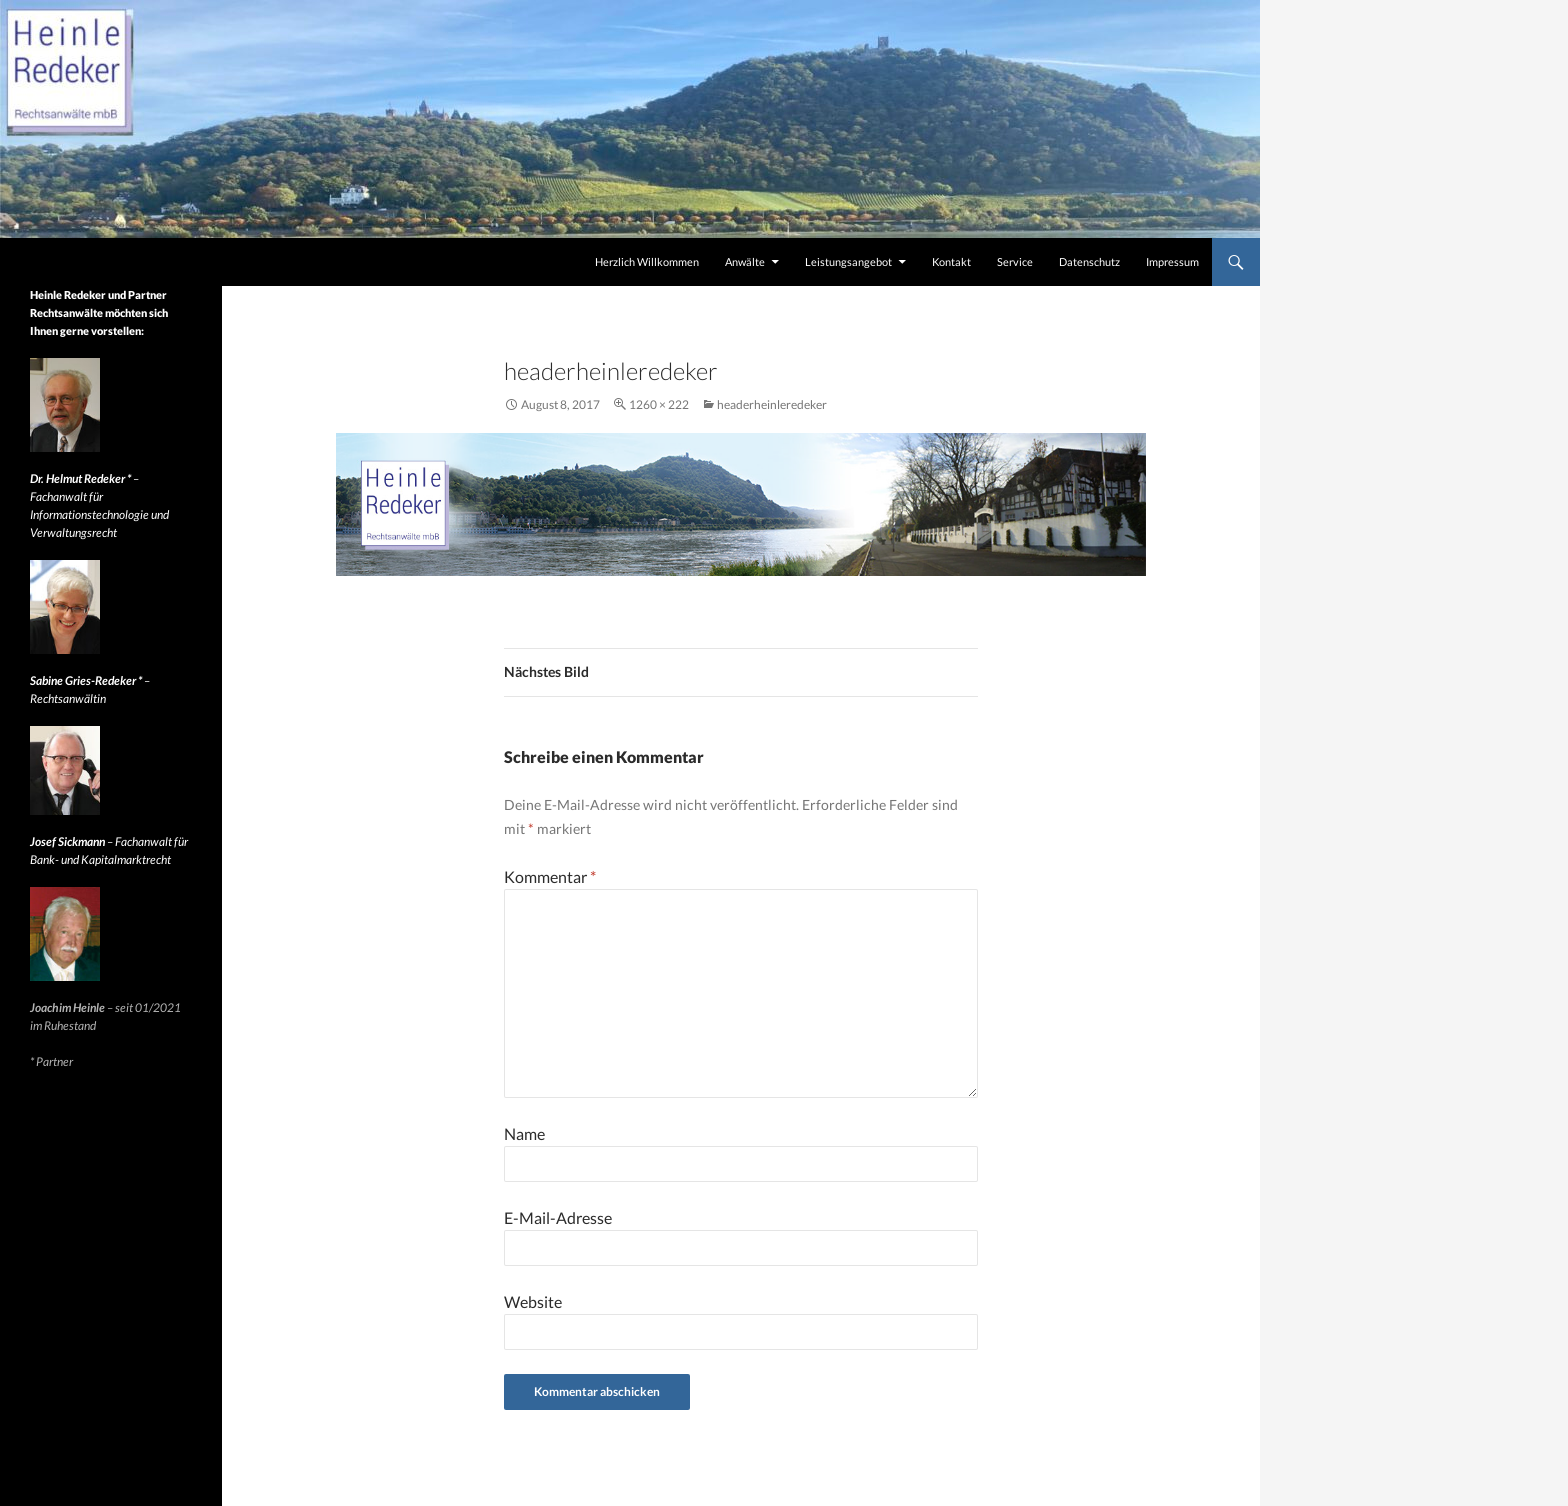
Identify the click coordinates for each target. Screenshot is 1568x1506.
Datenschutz (1089, 261)
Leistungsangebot (848, 261)
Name (524, 1133)
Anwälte (745, 261)
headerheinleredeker (772, 404)
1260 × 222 (659, 404)
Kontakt (951, 261)
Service (1015, 261)
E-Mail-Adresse (558, 1217)
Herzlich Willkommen (647, 261)
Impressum (1172, 261)
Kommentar (550, 876)
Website (533, 1301)
